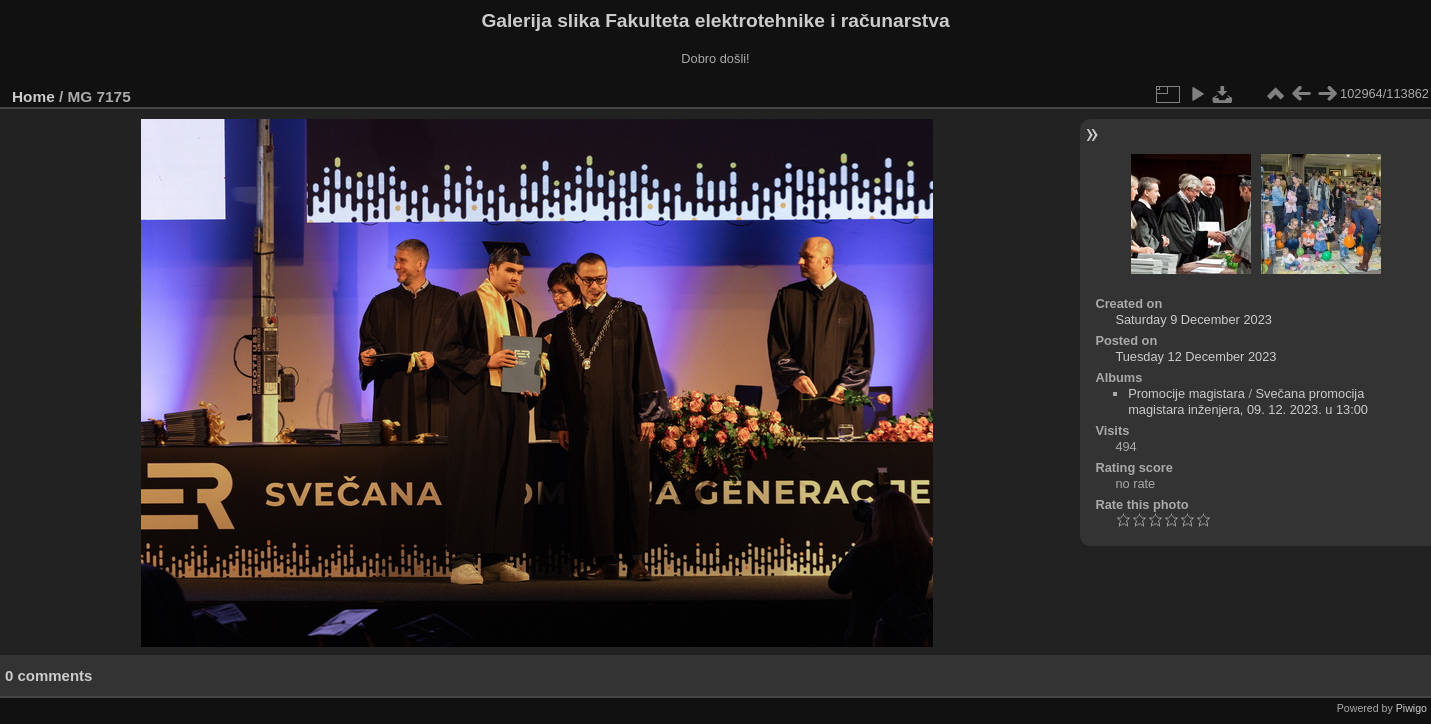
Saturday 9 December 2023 (1193, 319)
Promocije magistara (1186, 393)
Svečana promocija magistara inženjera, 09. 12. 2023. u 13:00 (1248, 401)
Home (33, 96)
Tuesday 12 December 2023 (1195, 356)
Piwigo (1411, 708)
